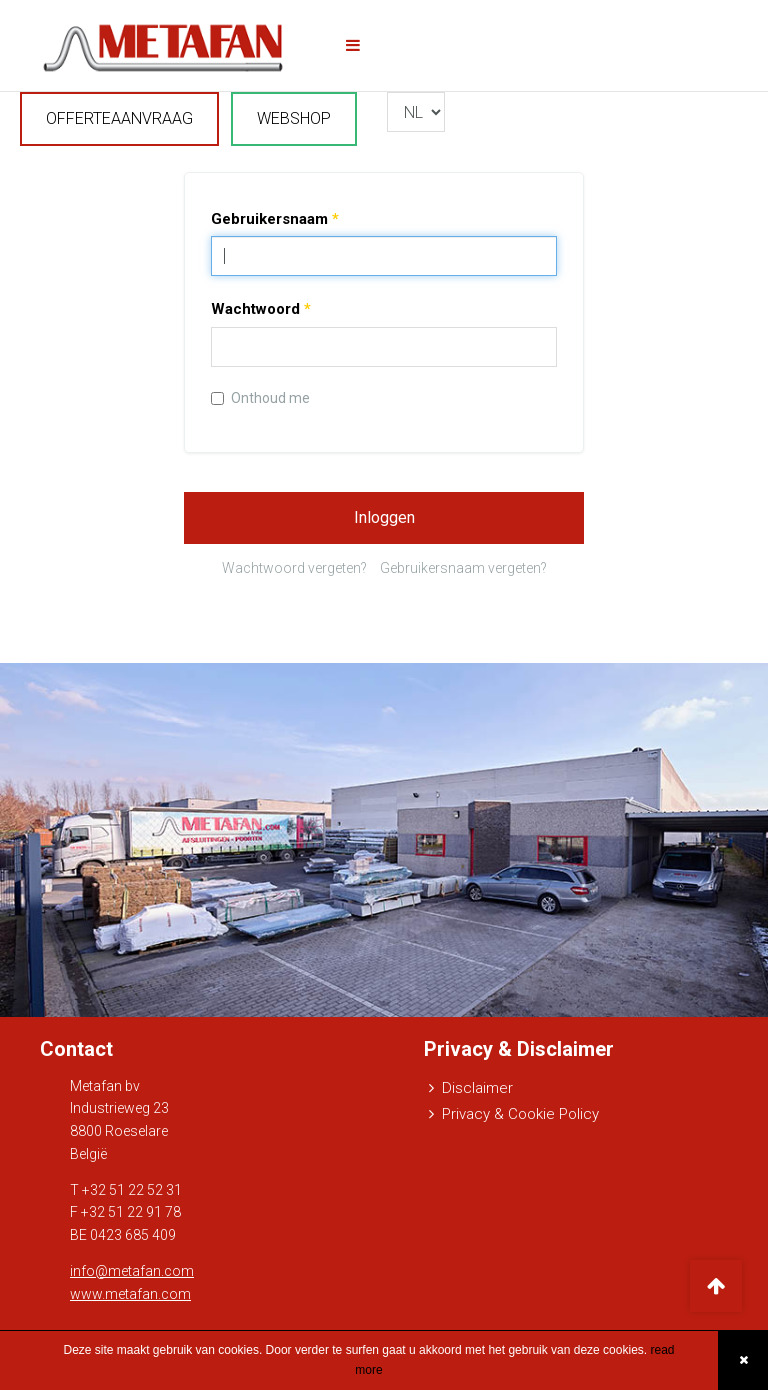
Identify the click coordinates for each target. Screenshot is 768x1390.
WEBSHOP (294, 118)
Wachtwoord (261, 309)
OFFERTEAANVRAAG (119, 118)
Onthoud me (260, 398)
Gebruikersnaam (275, 219)
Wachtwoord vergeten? (294, 568)
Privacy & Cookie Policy (520, 1114)
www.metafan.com (130, 1294)
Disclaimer (477, 1088)
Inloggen (384, 517)
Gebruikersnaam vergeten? (463, 568)
